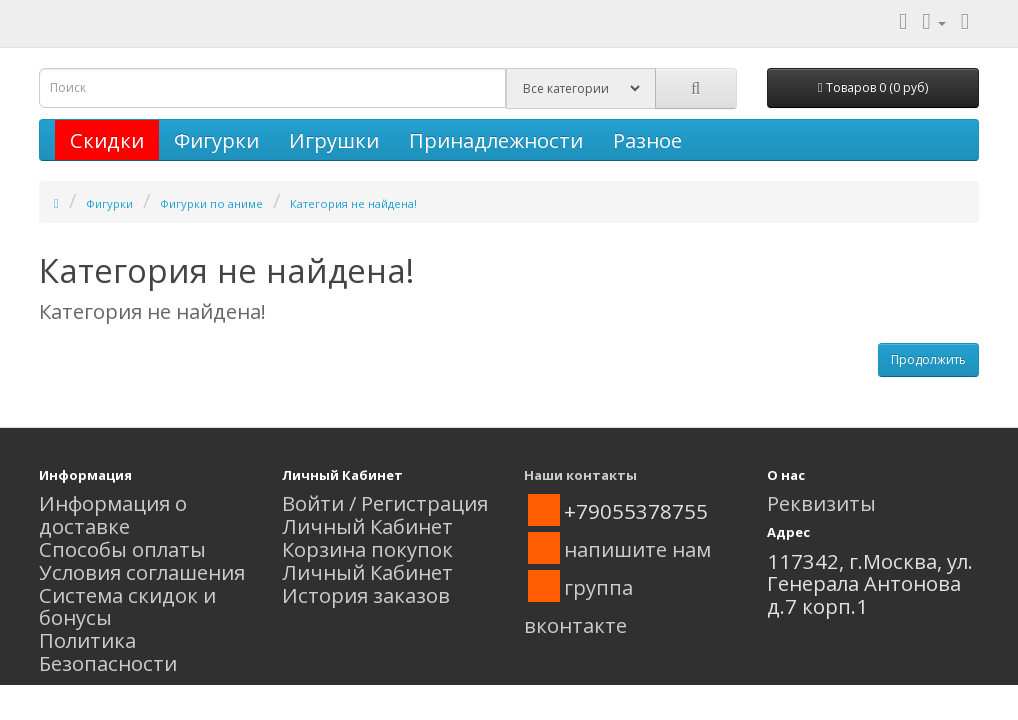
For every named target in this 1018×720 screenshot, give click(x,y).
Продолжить (928, 359)
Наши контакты (580, 475)
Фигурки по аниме (211, 203)
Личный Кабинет (367, 526)
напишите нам (637, 549)
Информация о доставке (113, 514)
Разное (647, 140)
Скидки (107, 140)
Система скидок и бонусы (127, 606)
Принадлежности (496, 140)
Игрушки (334, 140)
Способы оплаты (122, 549)
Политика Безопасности (108, 651)
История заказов (366, 595)
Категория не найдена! (353, 203)
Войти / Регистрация (385, 503)
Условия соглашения (142, 572)
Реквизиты (821, 503)
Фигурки (216, 140)
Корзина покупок (367, 549)
